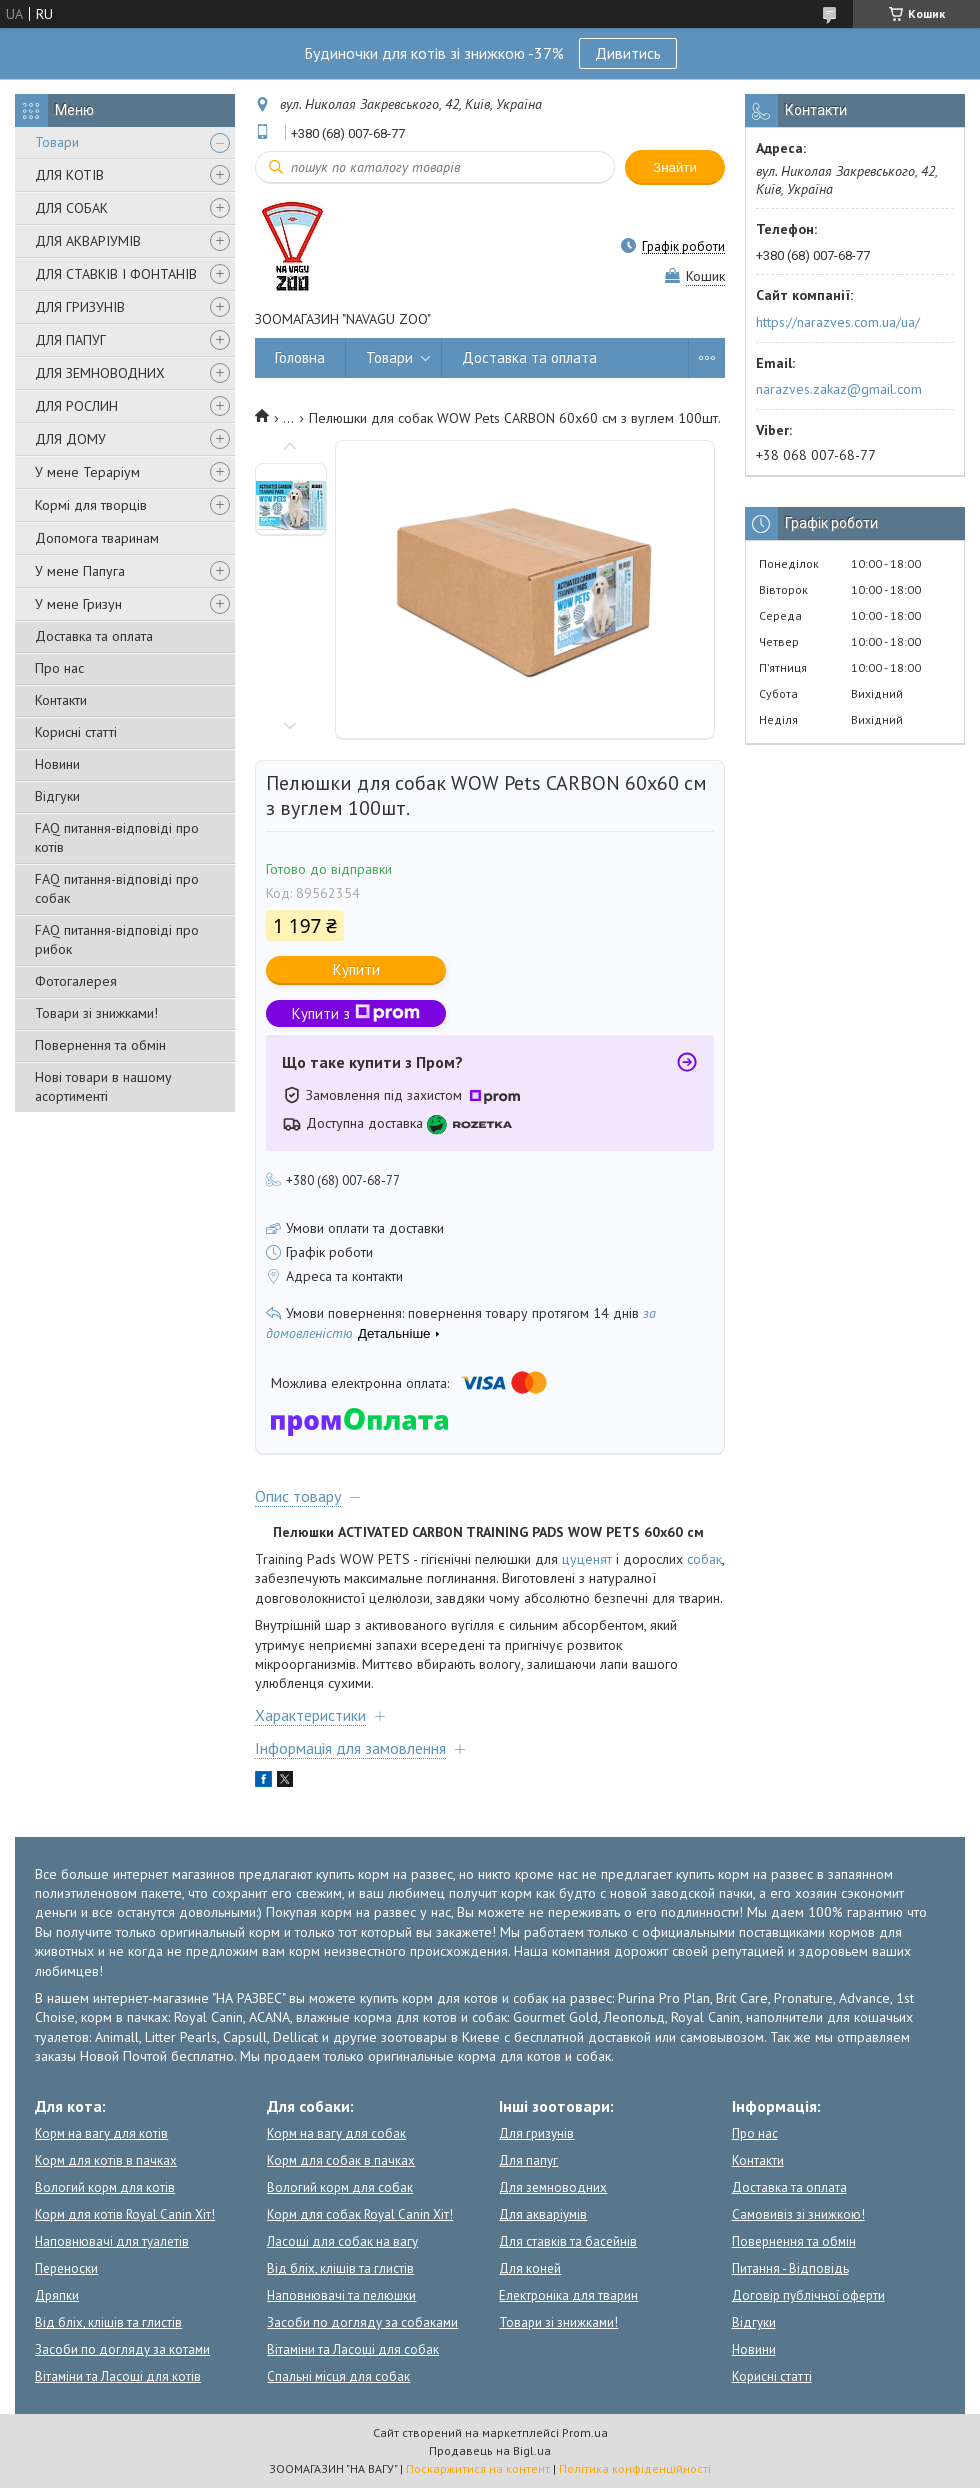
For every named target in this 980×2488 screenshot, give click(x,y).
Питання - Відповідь (790, 2268)
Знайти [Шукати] (675, 167)
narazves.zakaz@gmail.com (839, 389)
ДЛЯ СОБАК (71, 208)
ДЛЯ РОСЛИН (76, 406)
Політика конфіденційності (635, 2468)
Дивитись (628, 53)
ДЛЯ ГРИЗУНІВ (80, 307)
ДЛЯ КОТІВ (69, 175)
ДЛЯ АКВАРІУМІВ (88, 241)
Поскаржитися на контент (478, 2468)
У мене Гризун (78, 604)
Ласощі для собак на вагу (342, 2241)
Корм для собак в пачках (341, 2160)
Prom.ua (585, 2432)
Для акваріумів (543, 2214)
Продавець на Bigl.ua (490, 2450)
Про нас (59, 668)
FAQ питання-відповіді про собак (117, 888)
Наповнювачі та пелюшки (341, 2295)
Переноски (66, 2268)
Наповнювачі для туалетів (112, 2241)
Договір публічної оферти (808, 2295)
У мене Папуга (80, 571)
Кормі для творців (91, 505)
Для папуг (528, 2160)
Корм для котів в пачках (106, 2160)
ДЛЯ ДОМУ (70, 439)
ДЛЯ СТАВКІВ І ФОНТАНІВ (116, 274)
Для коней (530, 2268)
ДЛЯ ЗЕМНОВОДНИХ (100, 373)
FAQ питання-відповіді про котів (117, 837)
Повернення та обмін (100, 1045)
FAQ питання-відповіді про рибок (117, 939)
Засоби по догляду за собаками (362, 2322)
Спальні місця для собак (338, 2376)
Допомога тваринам (97, 538)
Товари (57, 142)
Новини (57, 764)
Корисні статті (76, 732)
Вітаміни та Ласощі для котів (118, 2376)
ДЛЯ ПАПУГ (70, 340)
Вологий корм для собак (340, 2187)
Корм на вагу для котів (101, 2133)
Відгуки (57, 796)
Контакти (61, 700)
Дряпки (57, 2295)
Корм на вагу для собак (336, 2133)
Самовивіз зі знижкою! (798, 2214)
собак (704, 1559)
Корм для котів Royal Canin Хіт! (125, 2214)
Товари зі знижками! (96, 1013)
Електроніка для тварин (568, 2295)
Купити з (356, 1013)
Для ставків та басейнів (568, 2241)
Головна (300, 357)
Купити (356, 969)
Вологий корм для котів (105, 2187)
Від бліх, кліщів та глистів (108, 2322)
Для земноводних (553, 2187)
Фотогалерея (76, 981)
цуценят (587, 1559)
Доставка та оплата (94, 636)
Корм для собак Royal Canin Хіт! (360, 2214)
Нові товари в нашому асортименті (103, 1086)
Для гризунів (536, 2133)
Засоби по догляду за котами (122, 2349)
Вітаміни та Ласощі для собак (353, 2349)
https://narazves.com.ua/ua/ (838, 322)
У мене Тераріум (87, 472)
